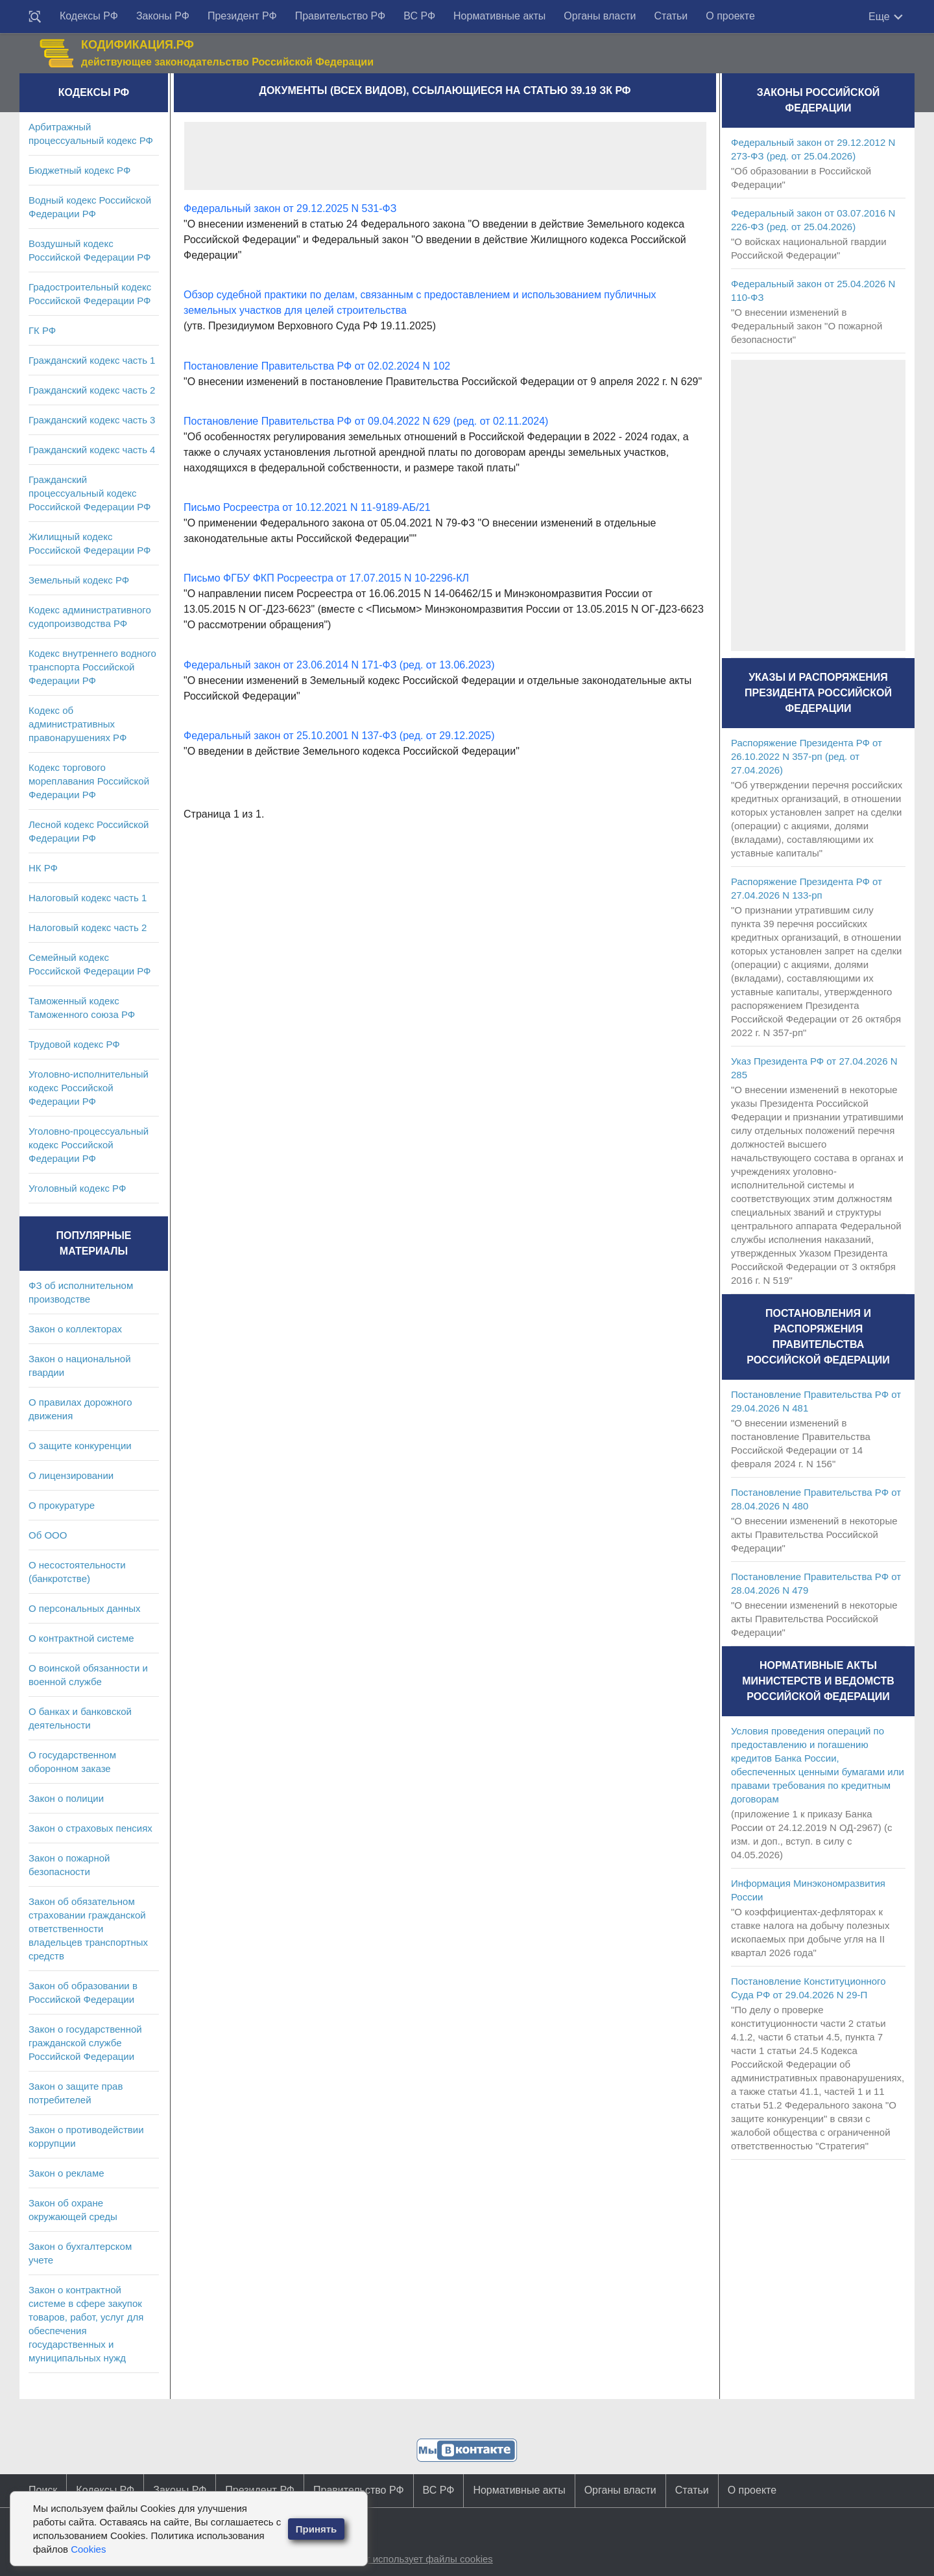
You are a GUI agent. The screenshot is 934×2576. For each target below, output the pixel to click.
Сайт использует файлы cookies (420, 2558)
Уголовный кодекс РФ (77, 1188)
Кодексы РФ (89, 15)
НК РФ (43, 867)
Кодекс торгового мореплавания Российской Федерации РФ (89, 781)
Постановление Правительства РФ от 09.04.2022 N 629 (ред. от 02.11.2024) (366, 421)
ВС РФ (419, 15)
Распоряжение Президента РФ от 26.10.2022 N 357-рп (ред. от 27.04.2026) (806, 756)
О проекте (730, 15)
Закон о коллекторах (75, 1328)
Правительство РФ (340, 15)
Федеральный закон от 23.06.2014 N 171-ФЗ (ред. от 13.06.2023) (339, 664)
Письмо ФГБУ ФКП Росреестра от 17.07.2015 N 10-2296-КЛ (326, 578)
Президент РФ (242, 15)
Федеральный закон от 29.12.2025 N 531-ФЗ (290, 208)
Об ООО (48, 1535)
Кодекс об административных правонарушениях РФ (77, 724)
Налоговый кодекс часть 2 (88, 927)
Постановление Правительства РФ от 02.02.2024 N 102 (317, 366)
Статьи (671, 15)
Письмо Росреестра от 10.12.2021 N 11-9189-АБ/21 (307, 507)
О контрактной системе (81, 1638)
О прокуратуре (62, 1505)
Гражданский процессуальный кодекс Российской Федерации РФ (90, 493)
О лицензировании (71, 1475)
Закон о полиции (66, 1798)
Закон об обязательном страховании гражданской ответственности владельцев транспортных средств (88, 1928)
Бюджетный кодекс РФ (79, 170)
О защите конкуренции (80, 1445)
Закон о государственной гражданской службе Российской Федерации (85, 2043)
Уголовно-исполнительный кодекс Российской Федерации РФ (89, 1088)
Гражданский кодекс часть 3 (92, 419)
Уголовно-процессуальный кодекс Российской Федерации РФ (89, 1145)
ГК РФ (42, 330)
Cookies (88, 2549)
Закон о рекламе (66, 2173)
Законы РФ (162, 15)
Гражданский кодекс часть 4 (92, 449)
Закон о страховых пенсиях (90, 1828)
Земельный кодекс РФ (79, 579)
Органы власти (600, 15)
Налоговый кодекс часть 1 (88, 897)
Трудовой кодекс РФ (74, 1044)
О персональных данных (85, 1608)
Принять (316, 2529)
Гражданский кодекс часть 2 (92, 390)
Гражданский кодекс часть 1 (92, 360)
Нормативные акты (499, 15)
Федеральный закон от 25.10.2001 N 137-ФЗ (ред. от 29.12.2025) (339, 735)
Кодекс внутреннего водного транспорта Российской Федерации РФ (92, 667)
